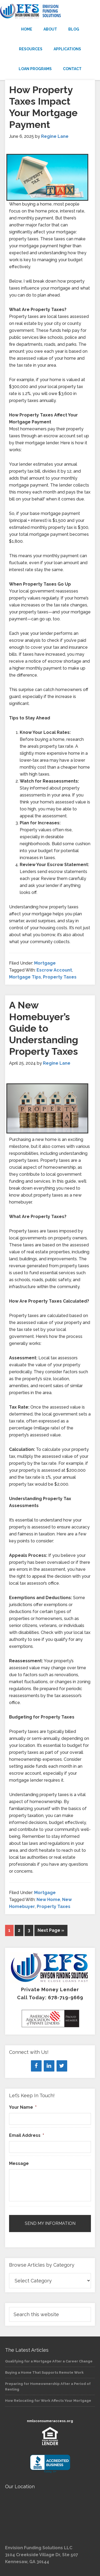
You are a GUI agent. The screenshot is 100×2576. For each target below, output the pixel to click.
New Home (48, 1899)
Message (19, 2163)
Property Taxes (60, 977)
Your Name (23, 2107)
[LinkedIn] (49, 2066)
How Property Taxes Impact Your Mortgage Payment (43, 107)
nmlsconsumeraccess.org (50, 2421)
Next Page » (51, 1930)
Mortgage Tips (25, 977)
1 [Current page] (9, 1930)
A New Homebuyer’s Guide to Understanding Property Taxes (43, 1028)
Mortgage (45, 963)
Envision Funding (50, 11)
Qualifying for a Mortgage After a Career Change (49, 2361)
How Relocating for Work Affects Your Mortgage (48, 2401)
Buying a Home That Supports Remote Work (44, 2372)
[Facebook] (36, 2066)
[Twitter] (62, 2066)
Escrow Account (54, 970)
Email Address (26, 2135)
